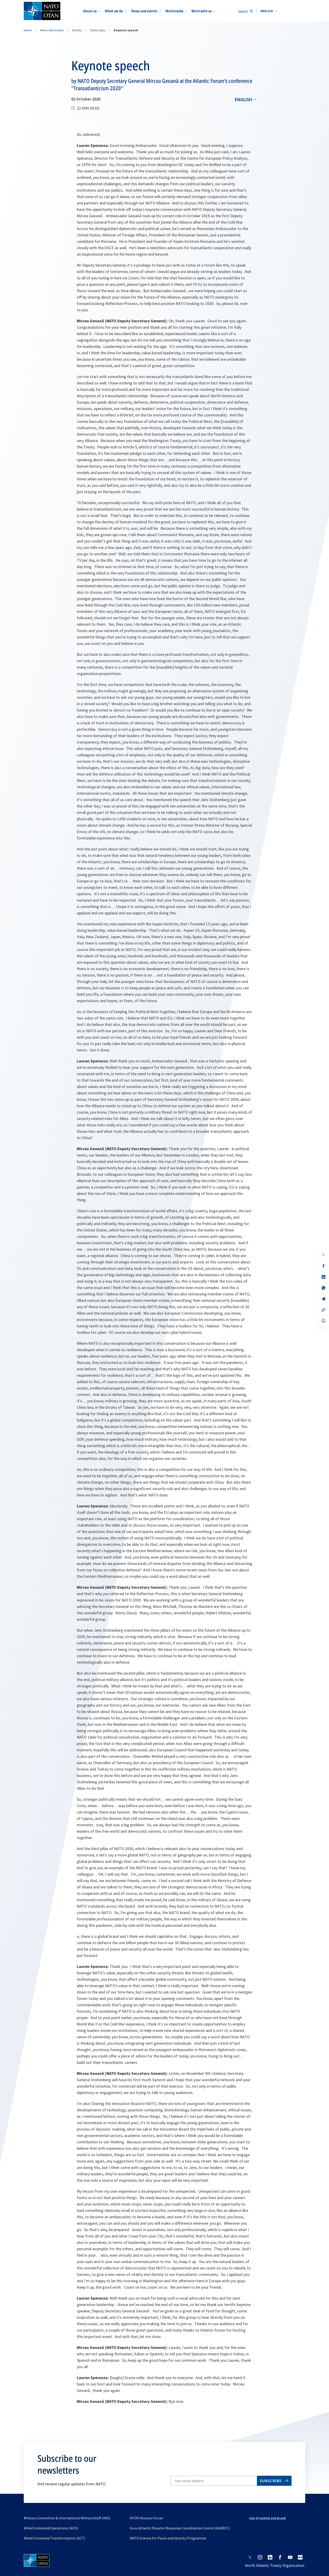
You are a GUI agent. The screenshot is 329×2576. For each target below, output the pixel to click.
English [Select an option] (243, 99)
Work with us (201, 11)
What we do (114, 11)
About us (90, 11)
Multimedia (174, 11)
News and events (144, 11)
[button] (268, 11)
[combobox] (268, 11)
